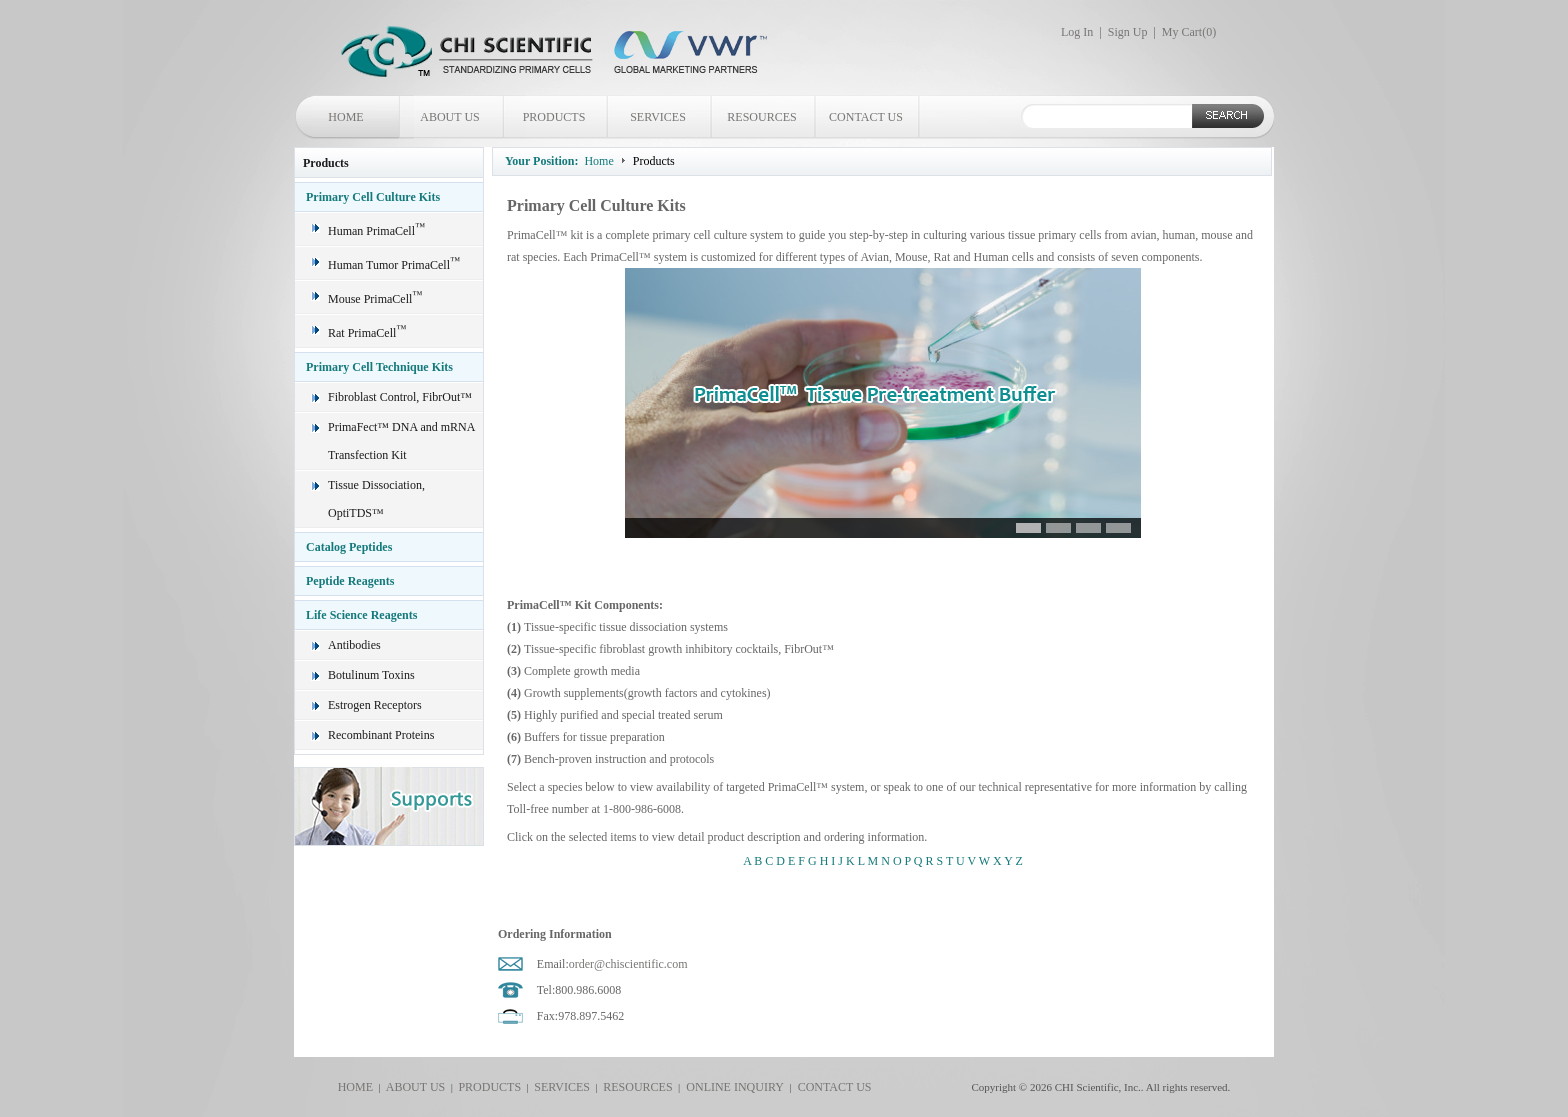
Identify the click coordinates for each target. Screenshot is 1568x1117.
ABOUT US (449, 117)
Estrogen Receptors (375, 705)
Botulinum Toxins (371, 675)
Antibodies (354, 645)
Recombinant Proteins (381, 735)
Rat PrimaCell (367, 333)
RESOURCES (761, 117)
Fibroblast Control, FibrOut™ (400, 397)
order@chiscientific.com (628, 964)
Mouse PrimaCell (375, 299)
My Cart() (1189, 32)
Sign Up (1128, 32)
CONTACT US (866, 117)
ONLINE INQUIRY (732, 1087)
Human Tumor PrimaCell (394, 265)
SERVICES (658, 117)
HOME (345, 117)
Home (598, 161)
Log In (1077, 32)
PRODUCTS (554, 117)
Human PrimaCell (376, 231)
